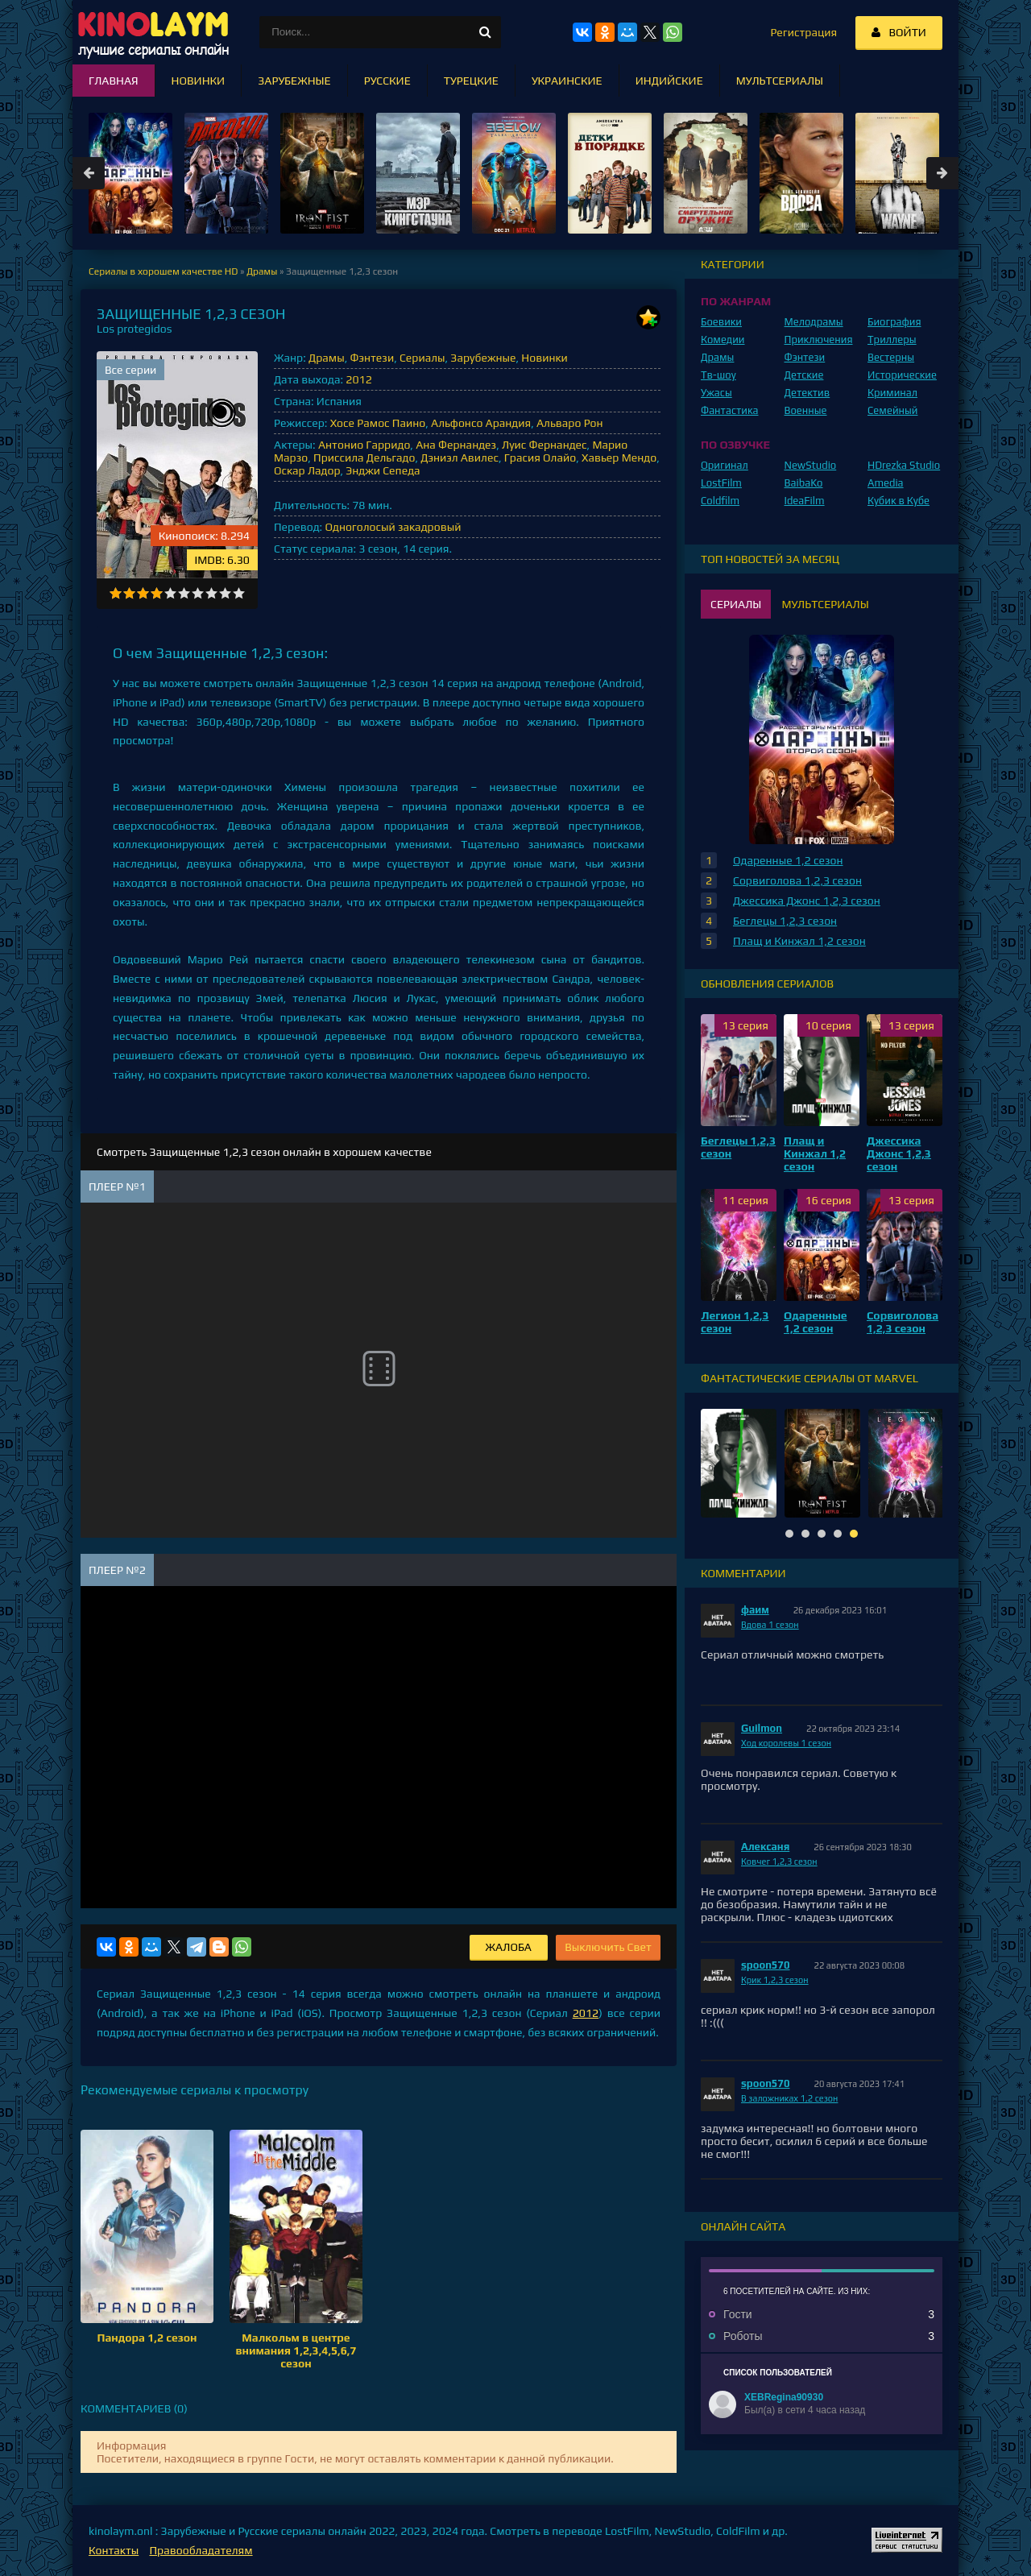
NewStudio (811, 465)
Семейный (892, 410)
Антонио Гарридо (364, 444)
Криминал (892, 393)
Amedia (885, 483)
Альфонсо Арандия (481, 422)
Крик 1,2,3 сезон (775, 1980)
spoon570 (765, 1965)
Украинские (567, 80)
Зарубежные (483, 357)
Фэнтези (372, 357)
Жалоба (509, 1946)
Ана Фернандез (456, 444)
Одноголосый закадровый (393, 526)
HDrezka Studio (903, 465)
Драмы (326, 357)
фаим (755, 1610)
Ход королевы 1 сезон (786, 1743)
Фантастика (730, 410)
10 (239, 593)
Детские (804, 375)
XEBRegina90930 (783, 2397)
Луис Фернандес (544, 444)
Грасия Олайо (540, 457)
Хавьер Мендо (619, 457)
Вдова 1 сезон (770, 1625)
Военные (806, 410)
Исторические (902, 375)
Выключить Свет (608, 1946)
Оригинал (724, 465)
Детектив (807, 393)
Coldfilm (720, 501)
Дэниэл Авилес (459, 457)
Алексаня (765, 1847)
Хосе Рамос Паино (378, 422)
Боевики (721, 322)
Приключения (819, 339)
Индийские (669, 80)
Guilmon (761, 1728)
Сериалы (422, 357)
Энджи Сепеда (383, 470)
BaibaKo (804, 483)
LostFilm (721, 483)
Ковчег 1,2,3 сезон (779, 1861)
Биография (894, 322)
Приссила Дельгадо (364, 457)
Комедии (723, 339)
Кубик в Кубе (898, 501)
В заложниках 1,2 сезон (789, 2098)
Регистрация (803, 32)
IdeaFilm (805, 501)
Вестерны (890, 357)
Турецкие (471, 80)
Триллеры (892, 339)
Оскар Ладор (307, 470)
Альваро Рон (569, 422)
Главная (114, 80)
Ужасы (716, 393)
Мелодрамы (814, 322)
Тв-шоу (718, 375)
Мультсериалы (779, 80)
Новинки (544, 357)
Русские (387, 80)
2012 (358, 379)
